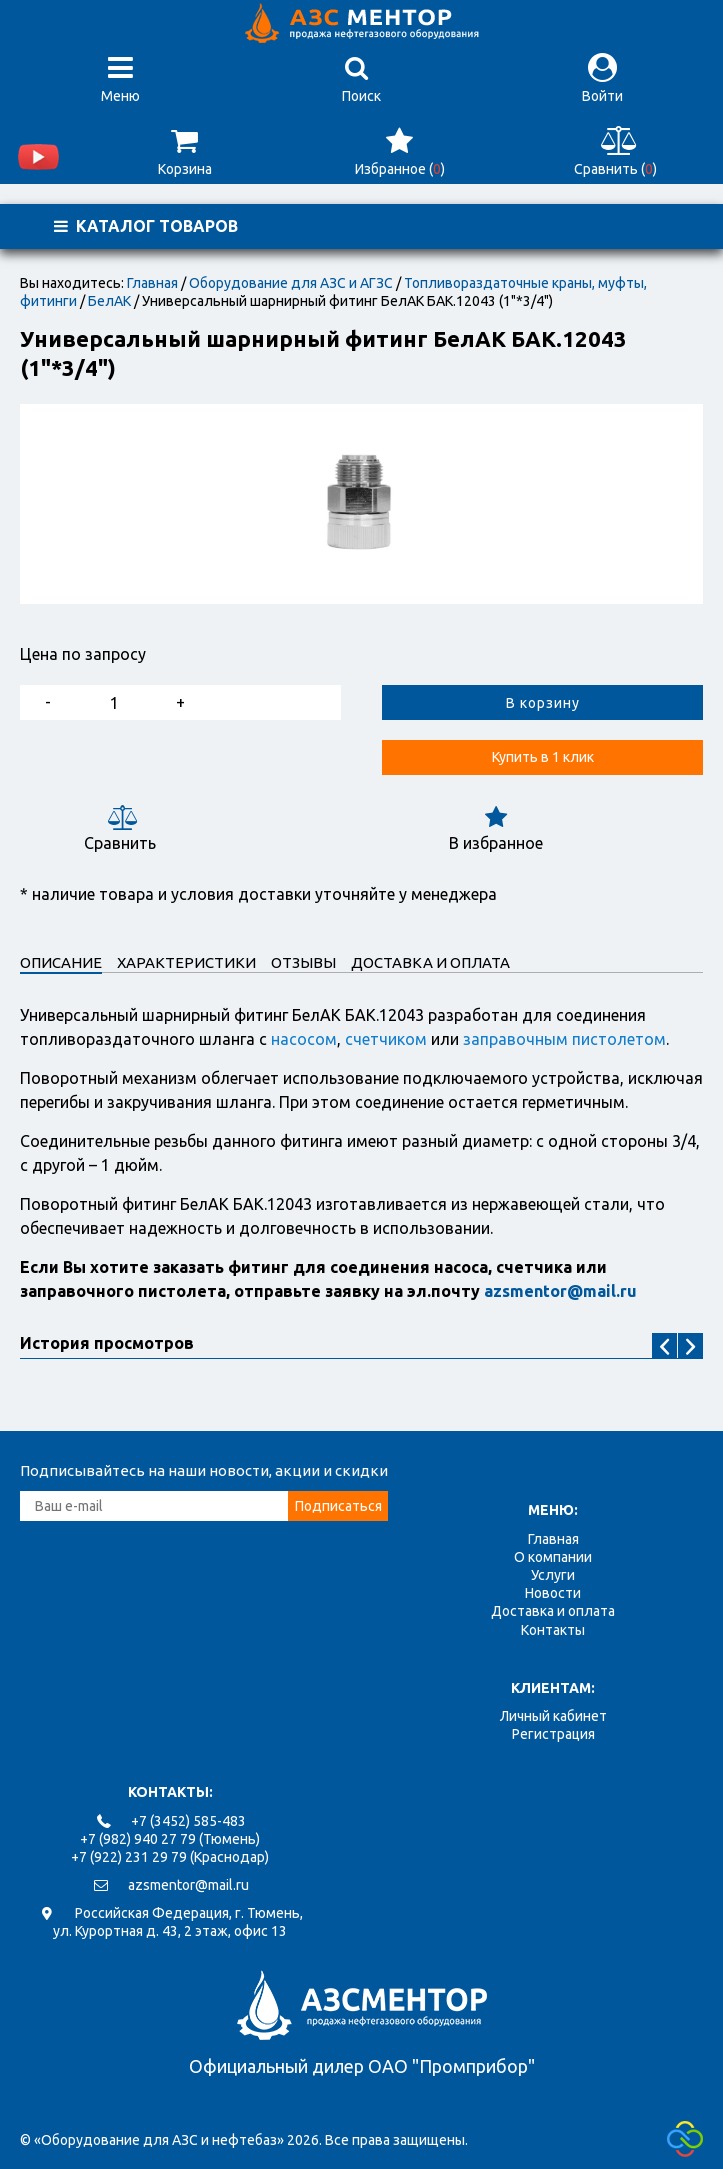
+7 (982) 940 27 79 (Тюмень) (170, 1839)
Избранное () (399, 151)
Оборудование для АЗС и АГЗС (291, 283)
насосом (304, 1039)
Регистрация (553, 1734)
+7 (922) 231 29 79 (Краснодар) (170, 1857)
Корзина (184, 151)
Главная (152, 283)
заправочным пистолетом (564, 1039)
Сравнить (120, 828)
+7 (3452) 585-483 (188, 1821)
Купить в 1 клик (543, 757)
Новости (553, 1593)
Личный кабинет (553, 1716)
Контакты (553, 1630)
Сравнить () (615, 151)
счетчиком (386, 1039)
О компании (553, 1557)
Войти (602, 78)
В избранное (496, 828)
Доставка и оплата (553, 1611)
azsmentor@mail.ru (188, 1885)
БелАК (109, 301)
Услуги (553, 1575)
